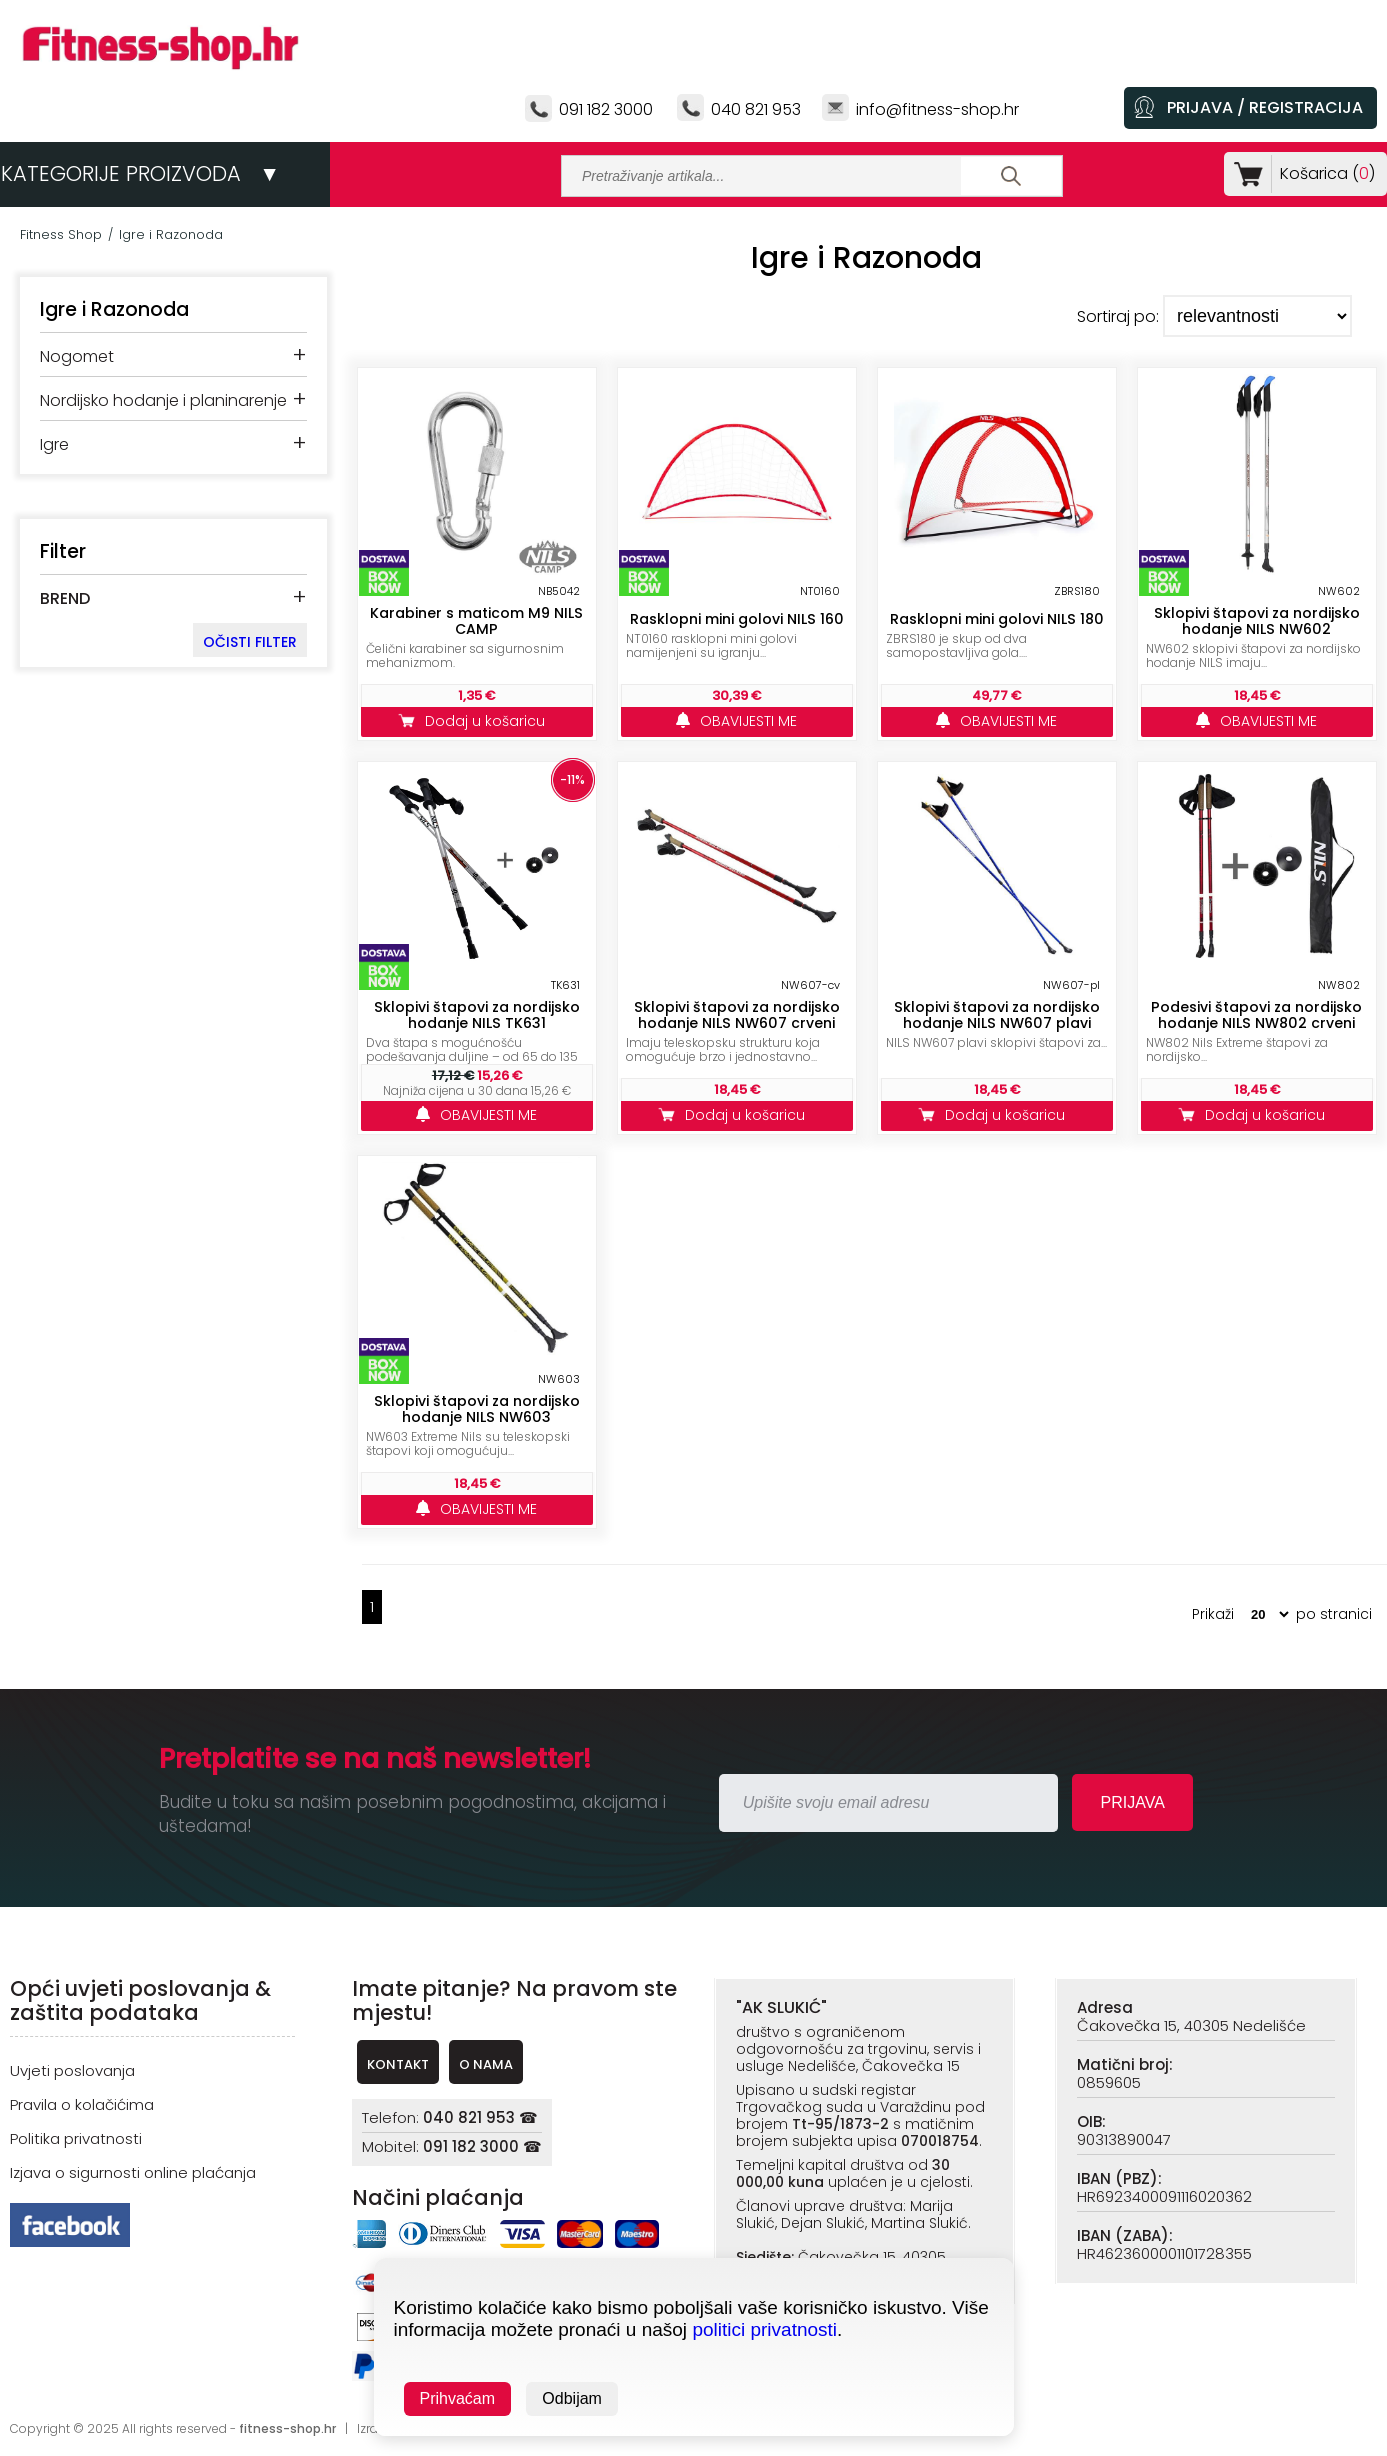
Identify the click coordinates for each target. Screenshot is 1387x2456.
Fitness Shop (61, 234)
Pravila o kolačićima (82, 2104)
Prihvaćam (458, 2398)
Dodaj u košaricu (477, 721)
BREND (65, 598)
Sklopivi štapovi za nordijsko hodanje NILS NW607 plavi (997, 1015)
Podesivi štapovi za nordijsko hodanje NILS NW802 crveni (1256, 1015)
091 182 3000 (606, 109)
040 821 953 (756, 109)
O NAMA (486, 2064)
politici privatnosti (764, 2329)
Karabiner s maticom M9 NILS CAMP (476, 621)
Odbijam (572, 2398)
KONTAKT (398, 2064)
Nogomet (77, 356)
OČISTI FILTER (250, 642)
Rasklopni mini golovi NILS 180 (997, 619)
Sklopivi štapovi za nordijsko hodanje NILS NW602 (1257, 621)
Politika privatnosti (76, 2138)
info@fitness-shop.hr (937, 109)
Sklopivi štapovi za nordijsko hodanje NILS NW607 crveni (737, 1015)
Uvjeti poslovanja (72, 2070)
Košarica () (1323, 173)
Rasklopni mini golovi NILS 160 (737, 619)
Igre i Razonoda (171, 234)
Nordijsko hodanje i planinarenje (163, 400)
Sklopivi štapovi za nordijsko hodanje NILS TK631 (477, 1015)
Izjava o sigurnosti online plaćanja (133, 2172)
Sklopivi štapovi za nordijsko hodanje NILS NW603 (477, 1409)
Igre (54, 444)
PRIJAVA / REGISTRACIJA (1265, 107)
